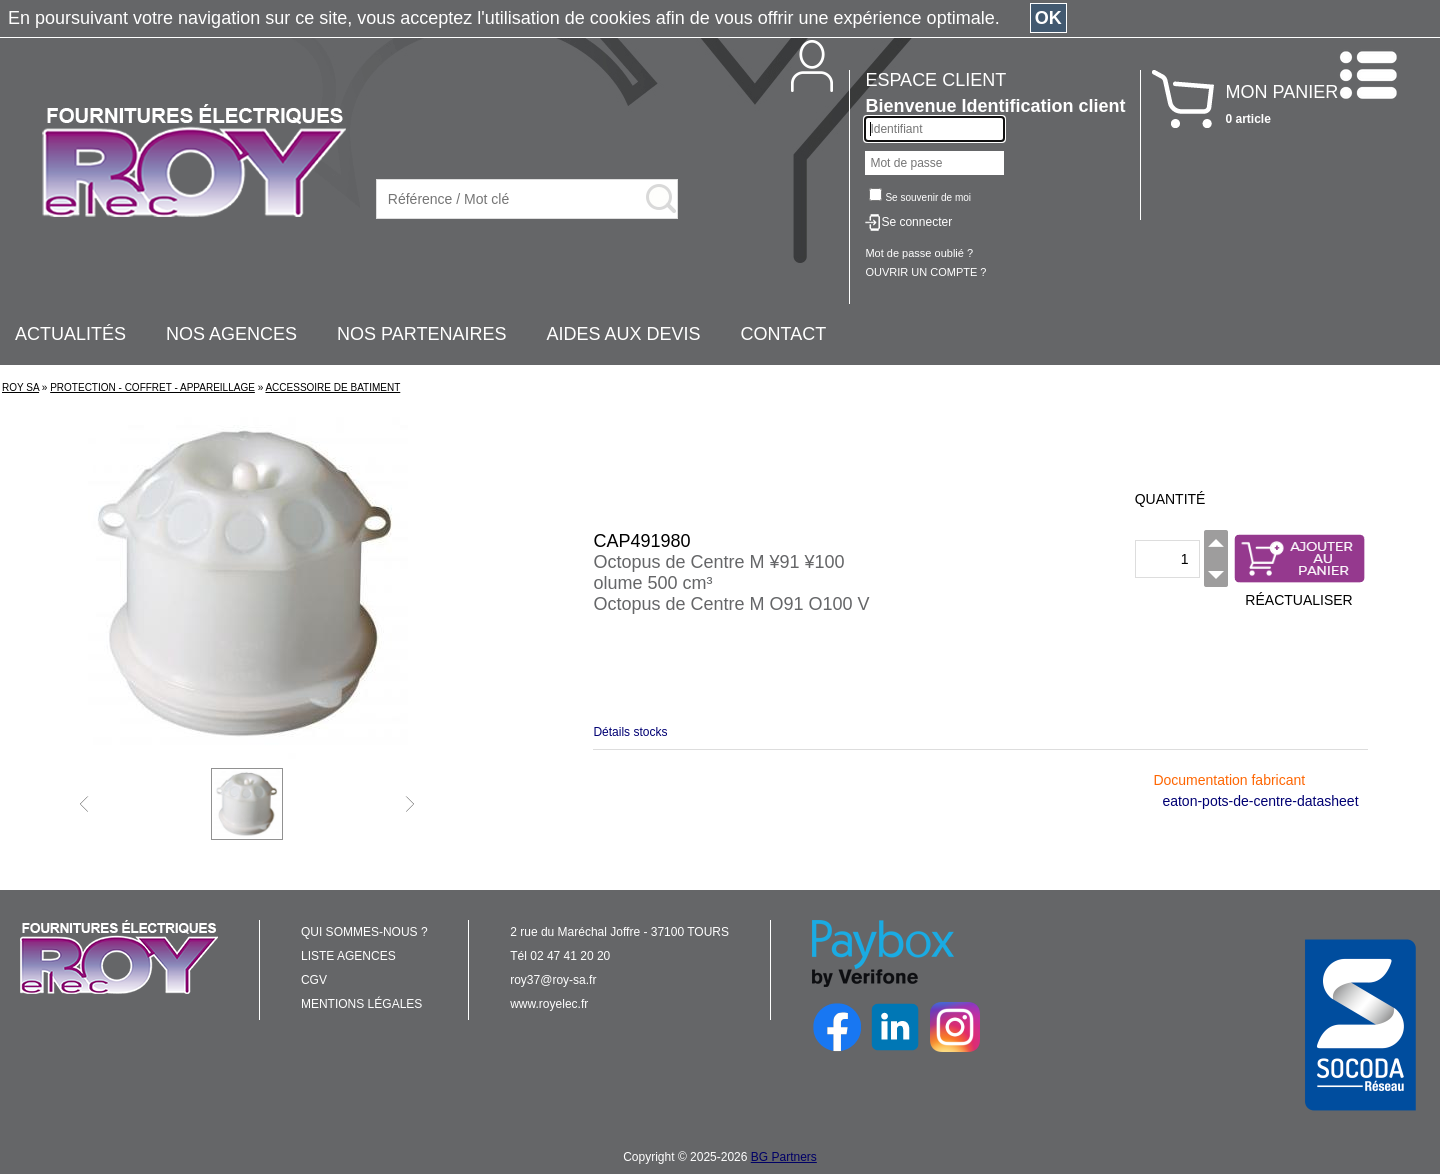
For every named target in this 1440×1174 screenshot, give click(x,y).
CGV (314, 980)
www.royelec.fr (549, 1004)
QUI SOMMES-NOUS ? (364, 932)
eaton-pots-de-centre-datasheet (1260, 801)
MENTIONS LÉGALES (361, 1004)
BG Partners (784, 1157)
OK (1048, 18)
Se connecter (916, 222)
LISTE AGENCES (348, 956)
